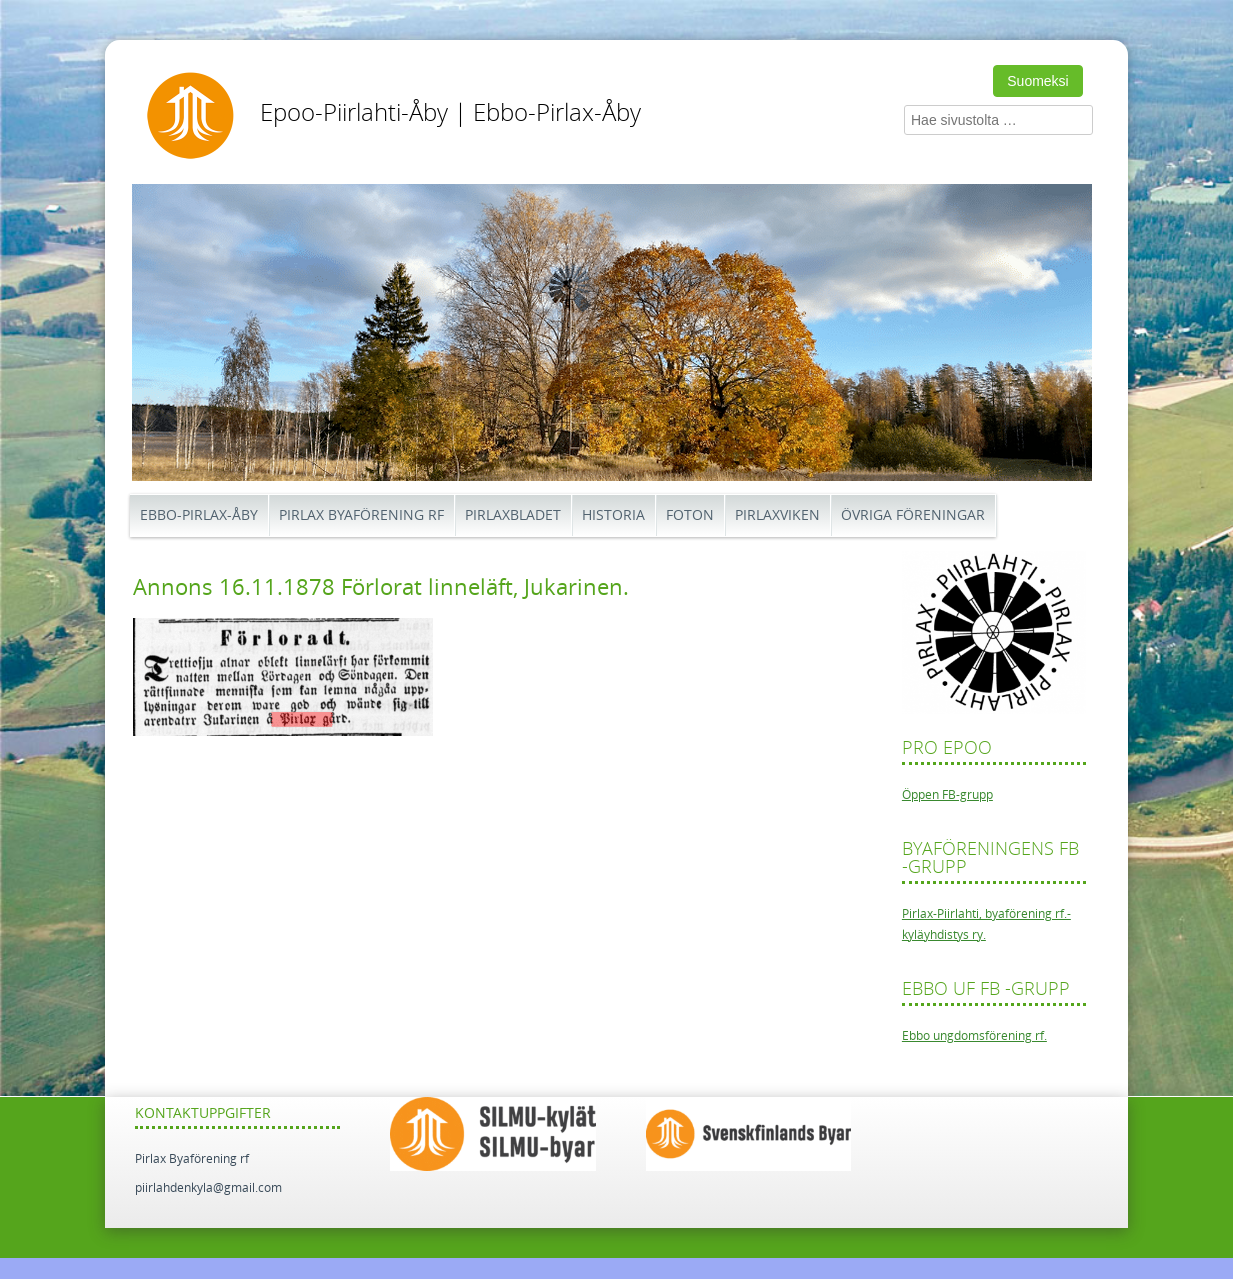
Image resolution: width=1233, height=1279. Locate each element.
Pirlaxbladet (513, 515)
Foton (690, 515)
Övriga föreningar (913, 515)
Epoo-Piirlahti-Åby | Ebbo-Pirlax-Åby (450, 113)
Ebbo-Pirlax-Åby (199, 515)
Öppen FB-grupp (947, 795)
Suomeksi (1037, 81)
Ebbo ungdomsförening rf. (974, 1036)
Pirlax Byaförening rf (361, 515)
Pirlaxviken (777, 515)
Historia (613, 515)
